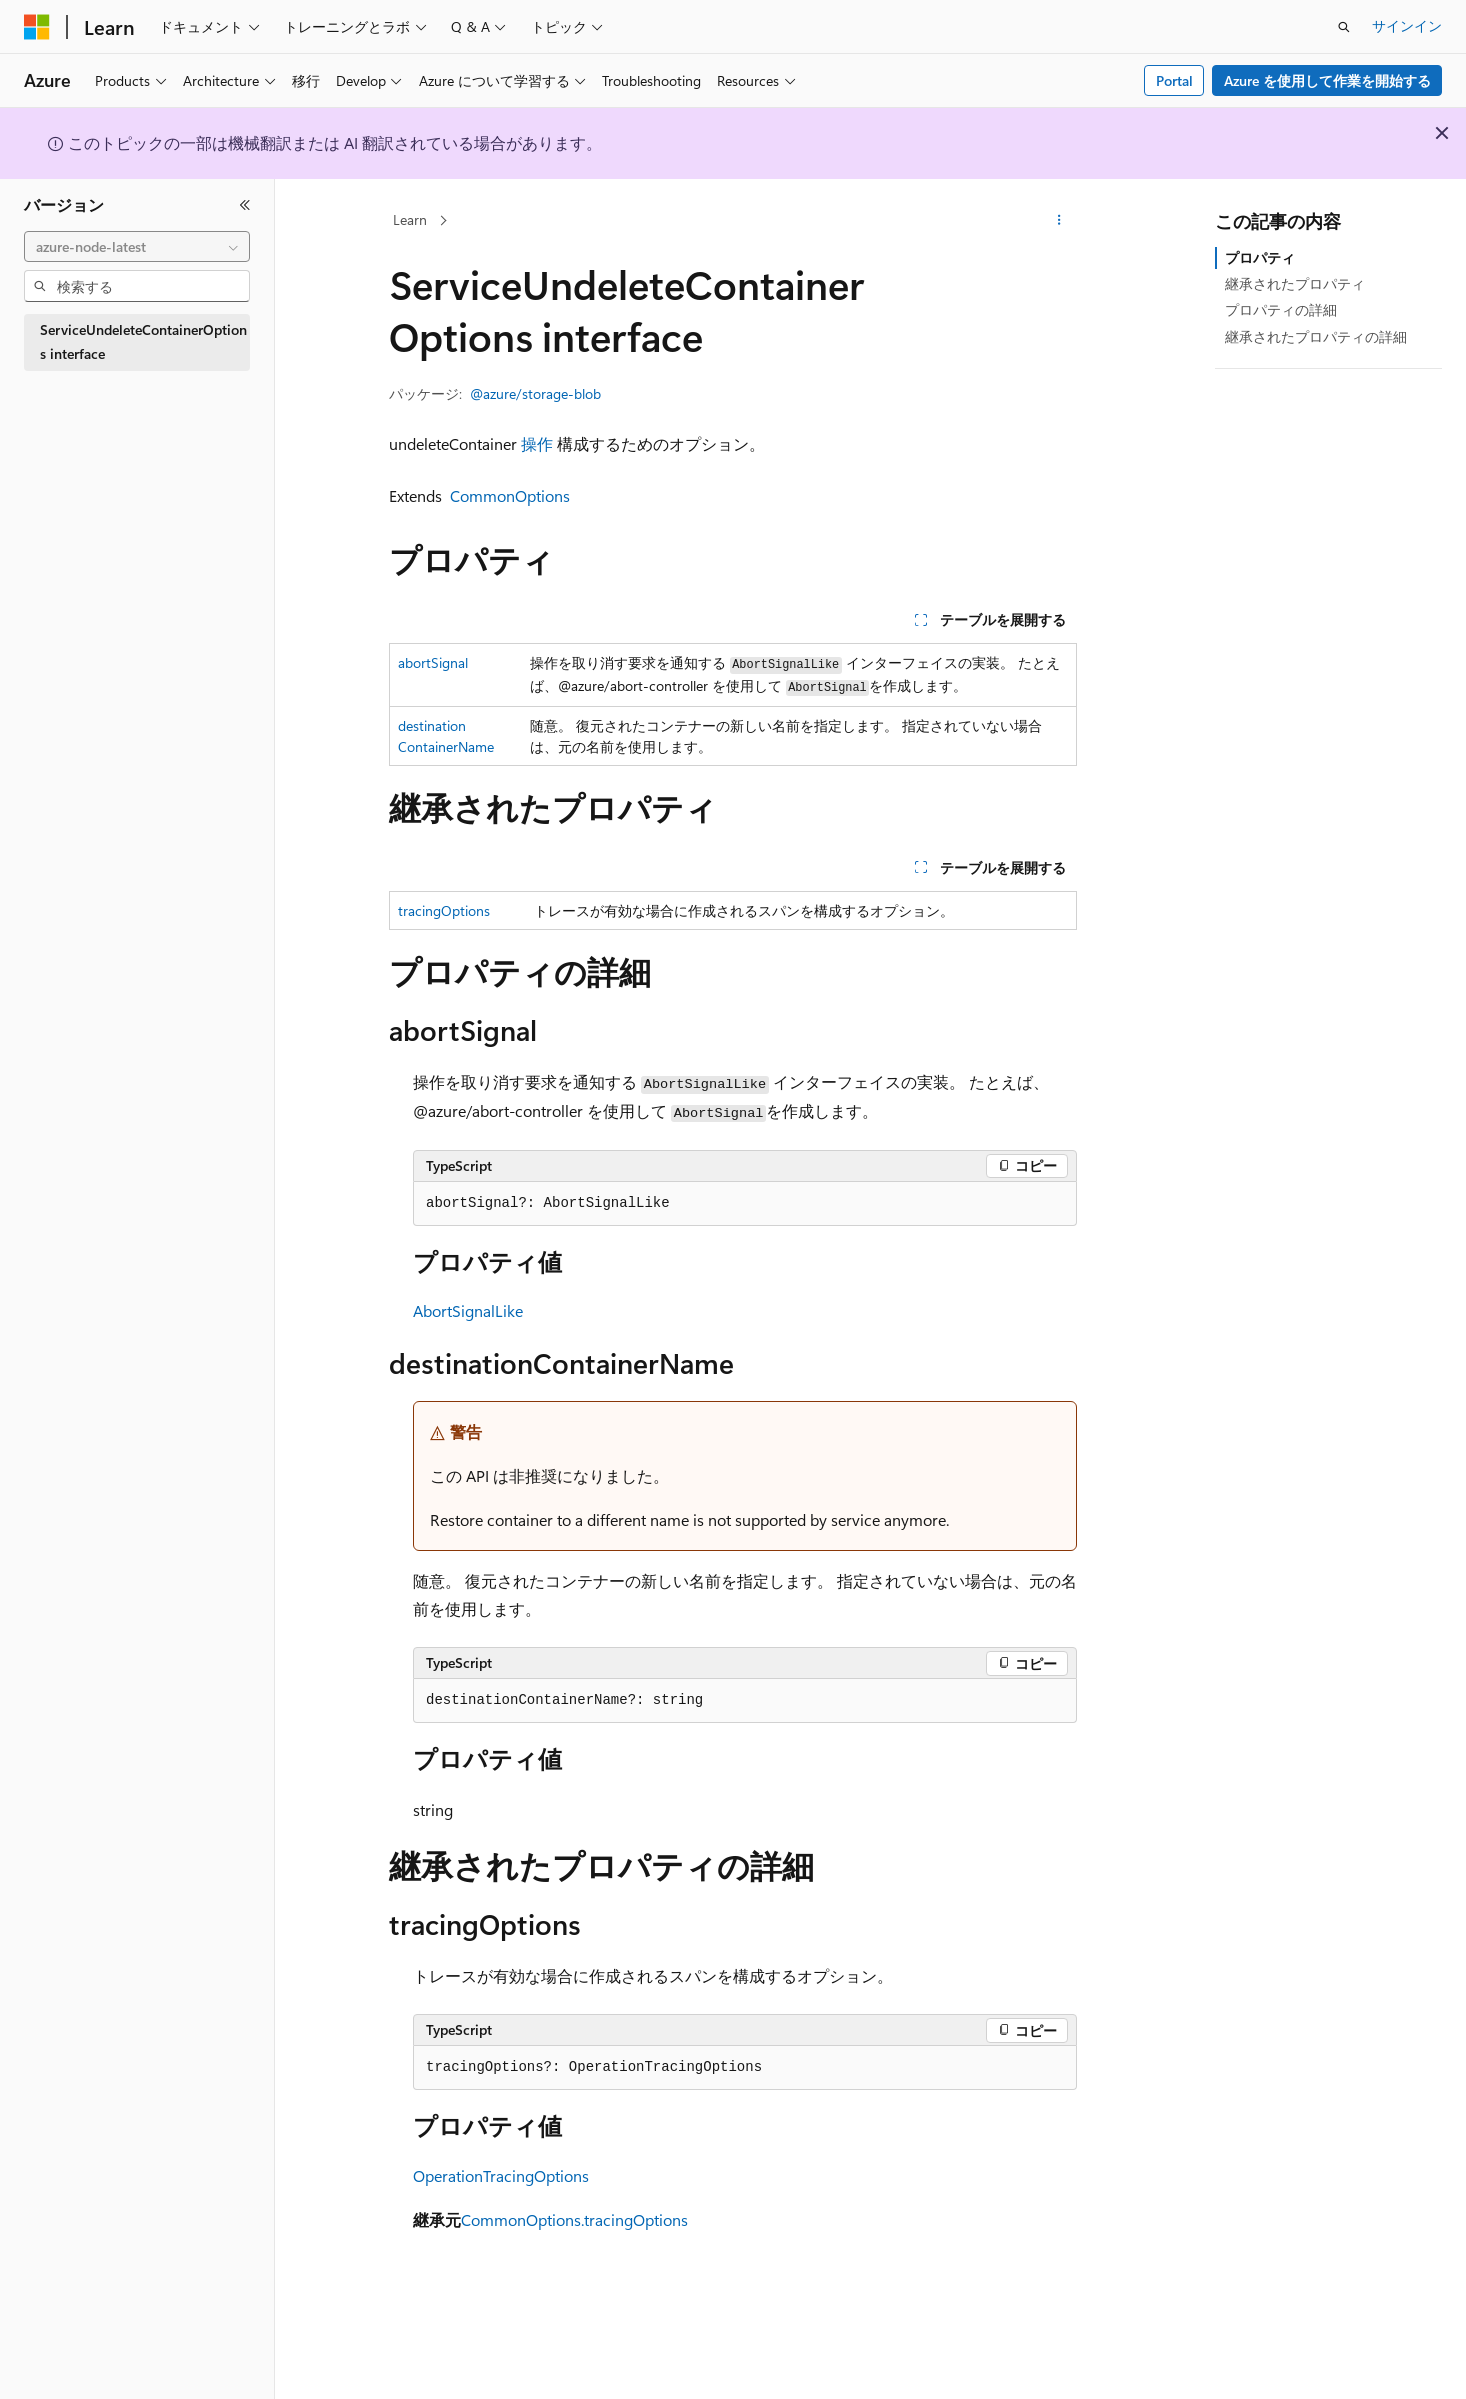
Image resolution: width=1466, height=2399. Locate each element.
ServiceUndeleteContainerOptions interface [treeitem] (143, 342)
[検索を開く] (1344, 27)
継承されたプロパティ (1295, 283)
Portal (1174, 80)
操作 (537, 443)
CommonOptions (510, 495)
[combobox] (137, 247)
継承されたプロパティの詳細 (1316, 336)
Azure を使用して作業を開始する (1327, 80)
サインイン (1407, 25)
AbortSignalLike (468, 1310)
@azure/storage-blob (535, 393)
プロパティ (1260, 257)
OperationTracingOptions (501, 2175)
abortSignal (433, 662)
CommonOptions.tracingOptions (574, 2219)
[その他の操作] (1059, 221)
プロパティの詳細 (1281, 309)
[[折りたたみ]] (245, 205)
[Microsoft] (37, 27)
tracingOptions (444, 910)
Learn (410, 219)
